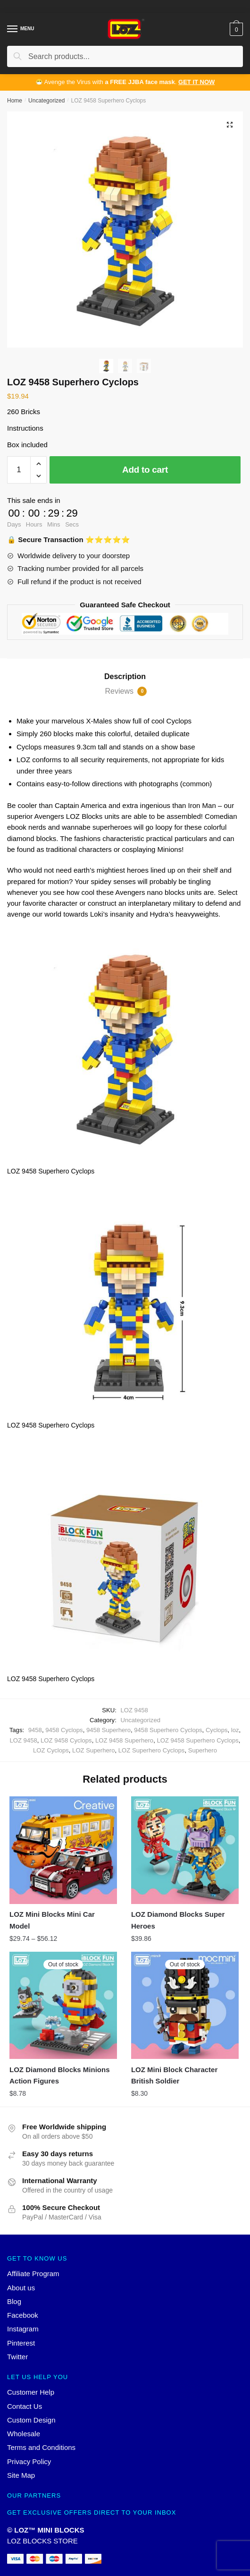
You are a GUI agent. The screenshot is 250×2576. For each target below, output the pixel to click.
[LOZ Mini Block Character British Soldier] (185, 2005)
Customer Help (30, 2392)
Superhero (202, 1750)
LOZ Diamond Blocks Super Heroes (178, 1920)
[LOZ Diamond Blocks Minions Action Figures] (63, 2005)
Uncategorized (46, 100)
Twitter (17, 2357)
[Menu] (12, 29)
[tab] (125, 677)
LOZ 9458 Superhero (124, 1740)
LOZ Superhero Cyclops (151, 1750)
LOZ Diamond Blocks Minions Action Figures (59, 2075)
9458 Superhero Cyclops (168, 1730)
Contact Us (24, 2406)
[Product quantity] (19, 470)
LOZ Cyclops (51, 1750)
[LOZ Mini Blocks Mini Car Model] (63, 1850)
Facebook (22, 2315)
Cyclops (217, 1730)
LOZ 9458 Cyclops (66, 1740)
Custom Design (31, 2420)
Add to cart (145, 470)
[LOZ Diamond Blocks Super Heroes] (185, 1850)
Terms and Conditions (41, 2447)
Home (14, 100)
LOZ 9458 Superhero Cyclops (197, 1740)
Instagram (23, 2329)
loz (235, 1730)
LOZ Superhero (93, 1750)
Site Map (21, 2475)
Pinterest (21, 2343)
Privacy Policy (29, 2461)
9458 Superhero (108, 1730)
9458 (35, 1730)
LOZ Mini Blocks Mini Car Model (52, 1920)
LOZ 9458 (23, 1740)
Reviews (126, 691)
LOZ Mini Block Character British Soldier (174, 2075)
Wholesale (23, 2434)
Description (125, 676)
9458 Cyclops (64, 1730)
